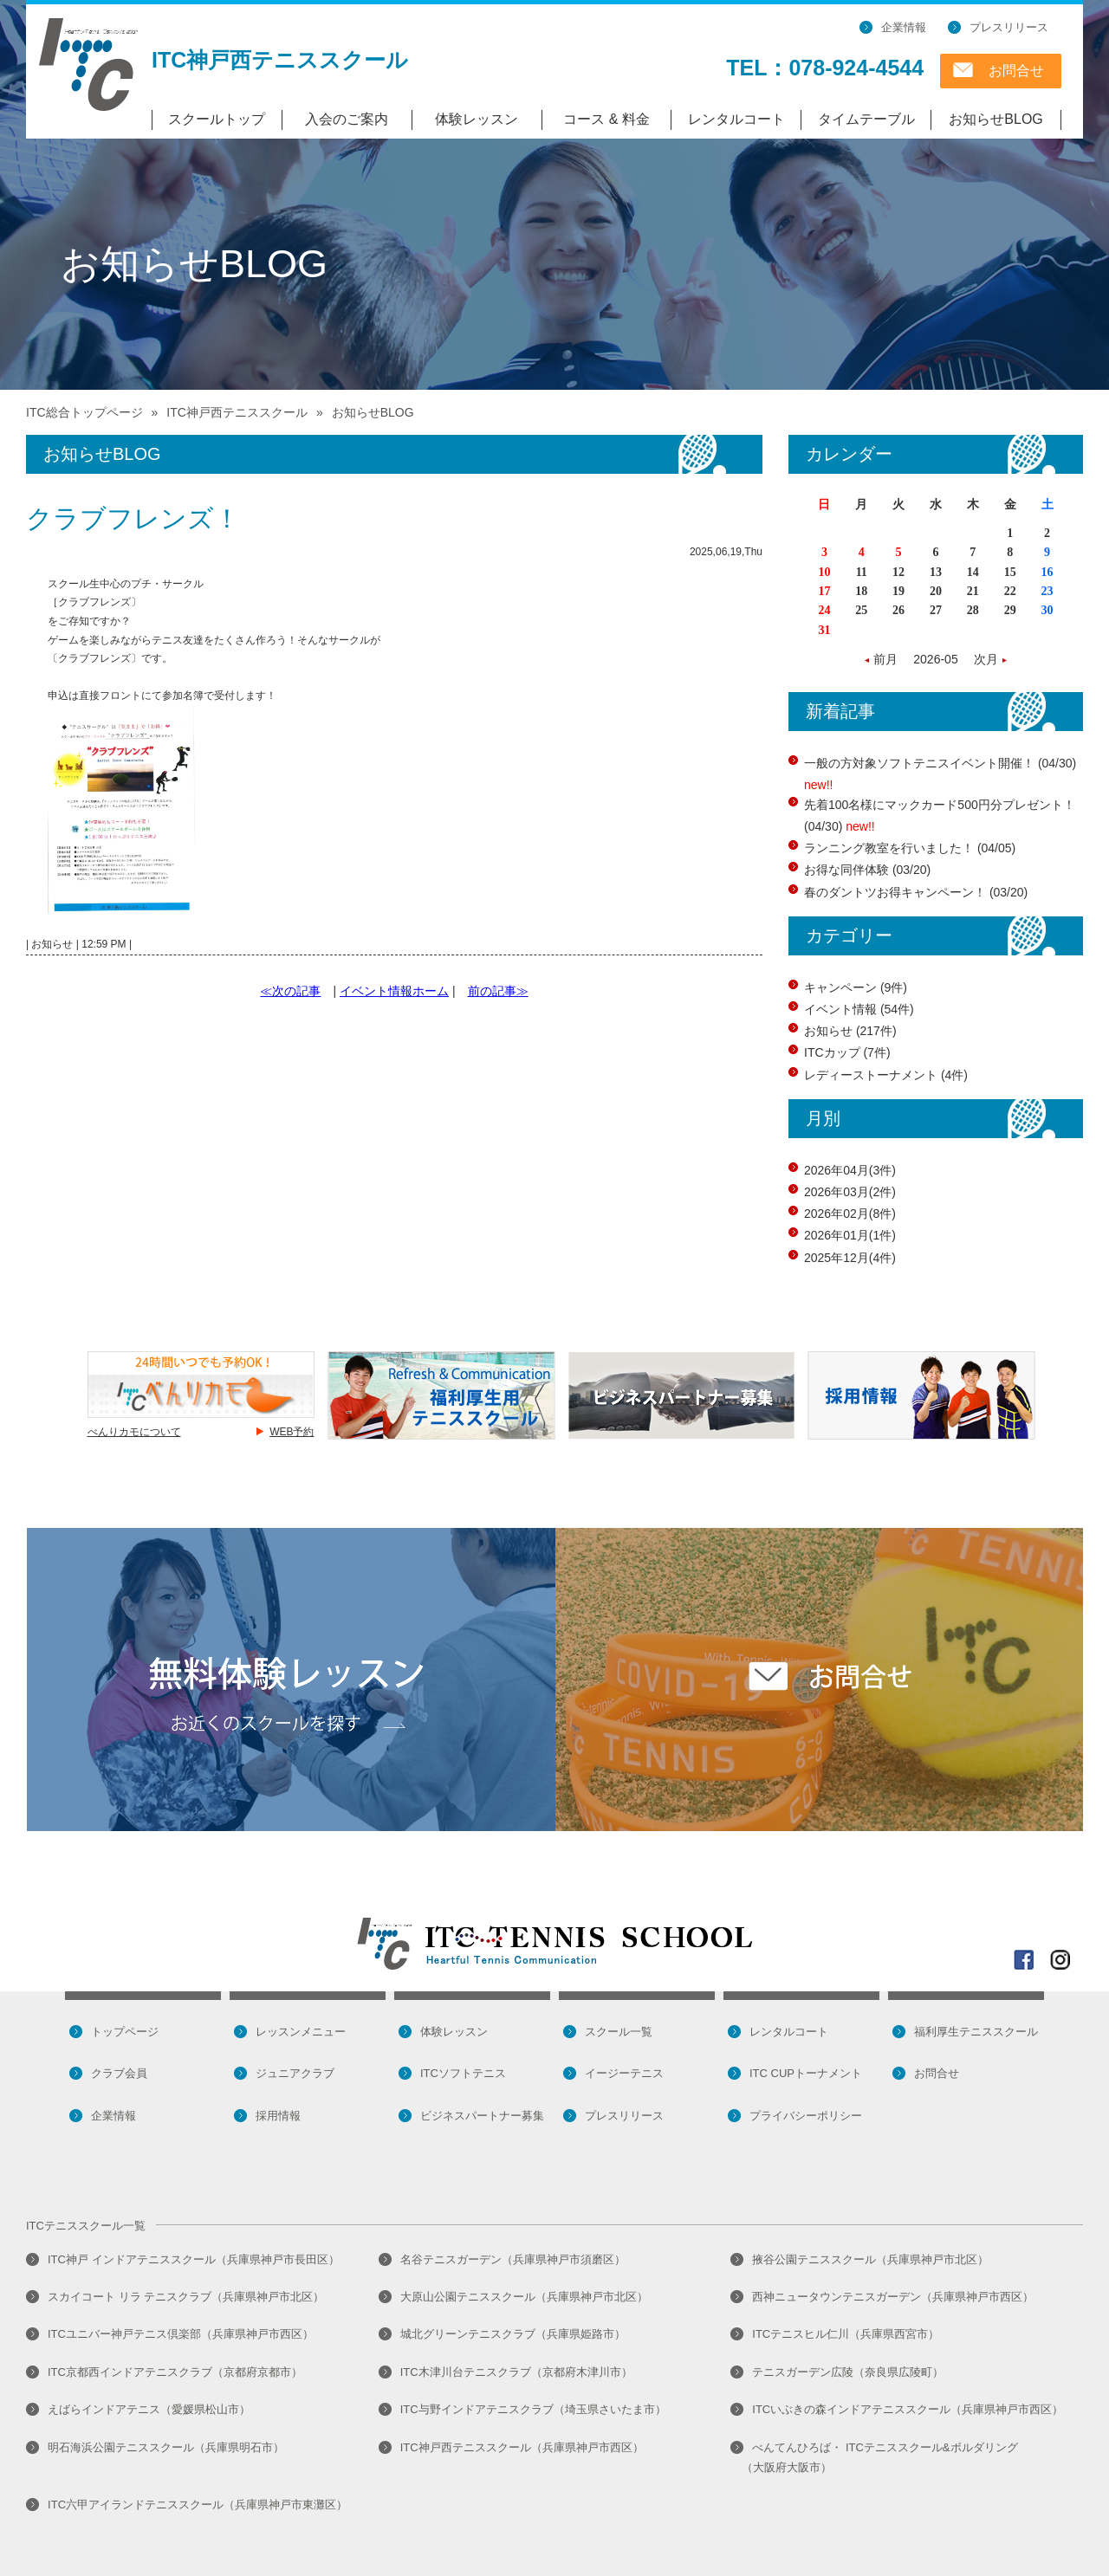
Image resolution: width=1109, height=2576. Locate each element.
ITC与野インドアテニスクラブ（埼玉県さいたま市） (533, 2409)
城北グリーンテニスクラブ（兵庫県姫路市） (513, 2333)
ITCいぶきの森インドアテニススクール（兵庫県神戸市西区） (907, 2409)
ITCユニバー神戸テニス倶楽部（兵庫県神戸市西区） (181, 2333)
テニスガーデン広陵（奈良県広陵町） (848, 2372)
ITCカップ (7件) (847, 1052)
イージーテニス (624, 2073)
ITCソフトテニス (463, 2073)
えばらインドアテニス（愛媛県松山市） (149, 2409)
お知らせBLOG (995, 119)
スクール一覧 (618, 2031)
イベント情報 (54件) (859, 1009)
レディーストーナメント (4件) (886, 1075)
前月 (887, 659)
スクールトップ (216, 119)
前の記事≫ (498, 991)
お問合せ (1016, 70)
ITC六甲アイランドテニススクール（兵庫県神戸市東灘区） (197, 2504)
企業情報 (903, 27)
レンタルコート (736, 119)
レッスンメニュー (301, 2031)
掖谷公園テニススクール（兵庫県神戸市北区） (870, 2259)
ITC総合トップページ (84, 412)
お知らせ (52, 944)
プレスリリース (1009, 27)
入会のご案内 (346, 119)
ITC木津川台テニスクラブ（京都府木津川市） (516, 2372)
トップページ (125, 2031)
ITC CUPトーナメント (805, 2073)
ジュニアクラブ (295, 2073)
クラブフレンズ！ (133, 518)
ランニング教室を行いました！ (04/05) (909, 848)
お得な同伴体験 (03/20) (867, 870)
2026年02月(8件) (850, 1213)
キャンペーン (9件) (855, 987)
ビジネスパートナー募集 (482, 2115)
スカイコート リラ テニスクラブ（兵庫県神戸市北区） (186, 2296)
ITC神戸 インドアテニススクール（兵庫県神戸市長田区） (194, 2259)
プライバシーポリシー (805, 2115)
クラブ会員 (119, 2073)
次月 (984, 659)
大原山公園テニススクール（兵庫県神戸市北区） (524, 2296)
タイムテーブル (866, 119)
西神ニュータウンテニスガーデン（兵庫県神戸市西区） (893, 2296)
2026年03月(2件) (850, 1192)
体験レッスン (476, 119)
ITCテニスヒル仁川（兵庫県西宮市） (845, 2333)
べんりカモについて (134, 1432)
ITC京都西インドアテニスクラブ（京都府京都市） (175, 2372)
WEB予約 (291, 1432)
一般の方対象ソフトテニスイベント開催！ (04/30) (940, 763)
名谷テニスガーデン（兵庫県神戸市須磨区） (513, 2259)
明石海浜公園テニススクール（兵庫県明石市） (166, 2447)
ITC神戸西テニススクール (280, 60)
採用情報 (278, 2115)
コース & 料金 (606, 119)
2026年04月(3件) (850, 1170)
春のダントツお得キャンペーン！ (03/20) (916, 892)
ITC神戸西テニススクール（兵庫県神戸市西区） (522, 2447)
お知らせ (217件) (850, 1031)
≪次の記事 (290, 991)
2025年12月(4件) (850, 1258)
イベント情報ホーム (394, 991)
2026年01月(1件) (850, 1235)
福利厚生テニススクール (976, 2031)
